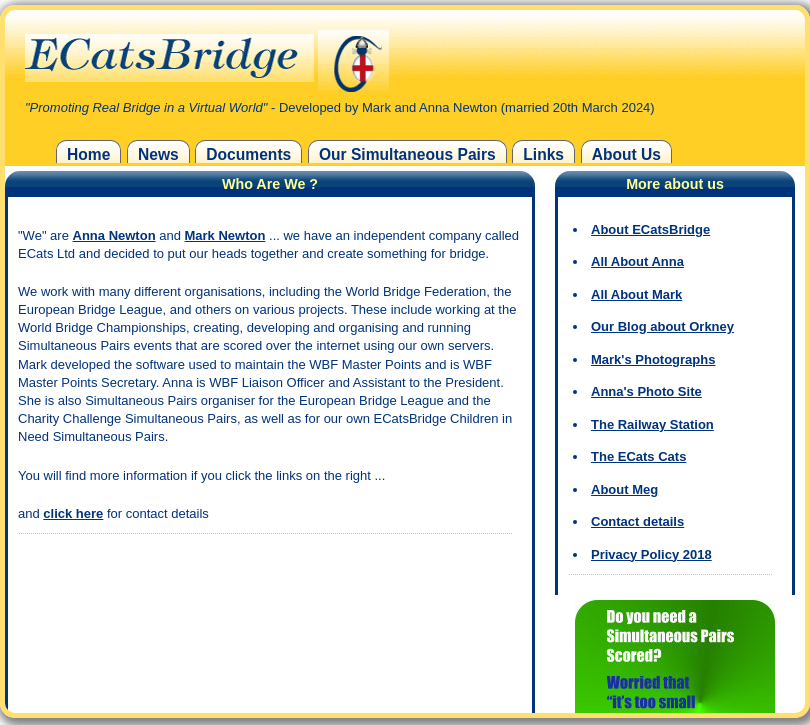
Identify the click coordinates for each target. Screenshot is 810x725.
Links (543, 154)
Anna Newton (114, 235)
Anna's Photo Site (646, 391)
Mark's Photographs (653, 359)
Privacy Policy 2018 (651, 554)
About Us (626, 154)
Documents (248, 154)
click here (73, 513)
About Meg (624, 489)
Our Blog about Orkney (662, 326)
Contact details (637, 521)
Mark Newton (225, 235)
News (158, 154)
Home (88, 154)
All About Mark (636, 294)
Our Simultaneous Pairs (407, 154)
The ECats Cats (638, 456)
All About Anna (637, 261)
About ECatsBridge (650, 229)
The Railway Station (652, 424)
